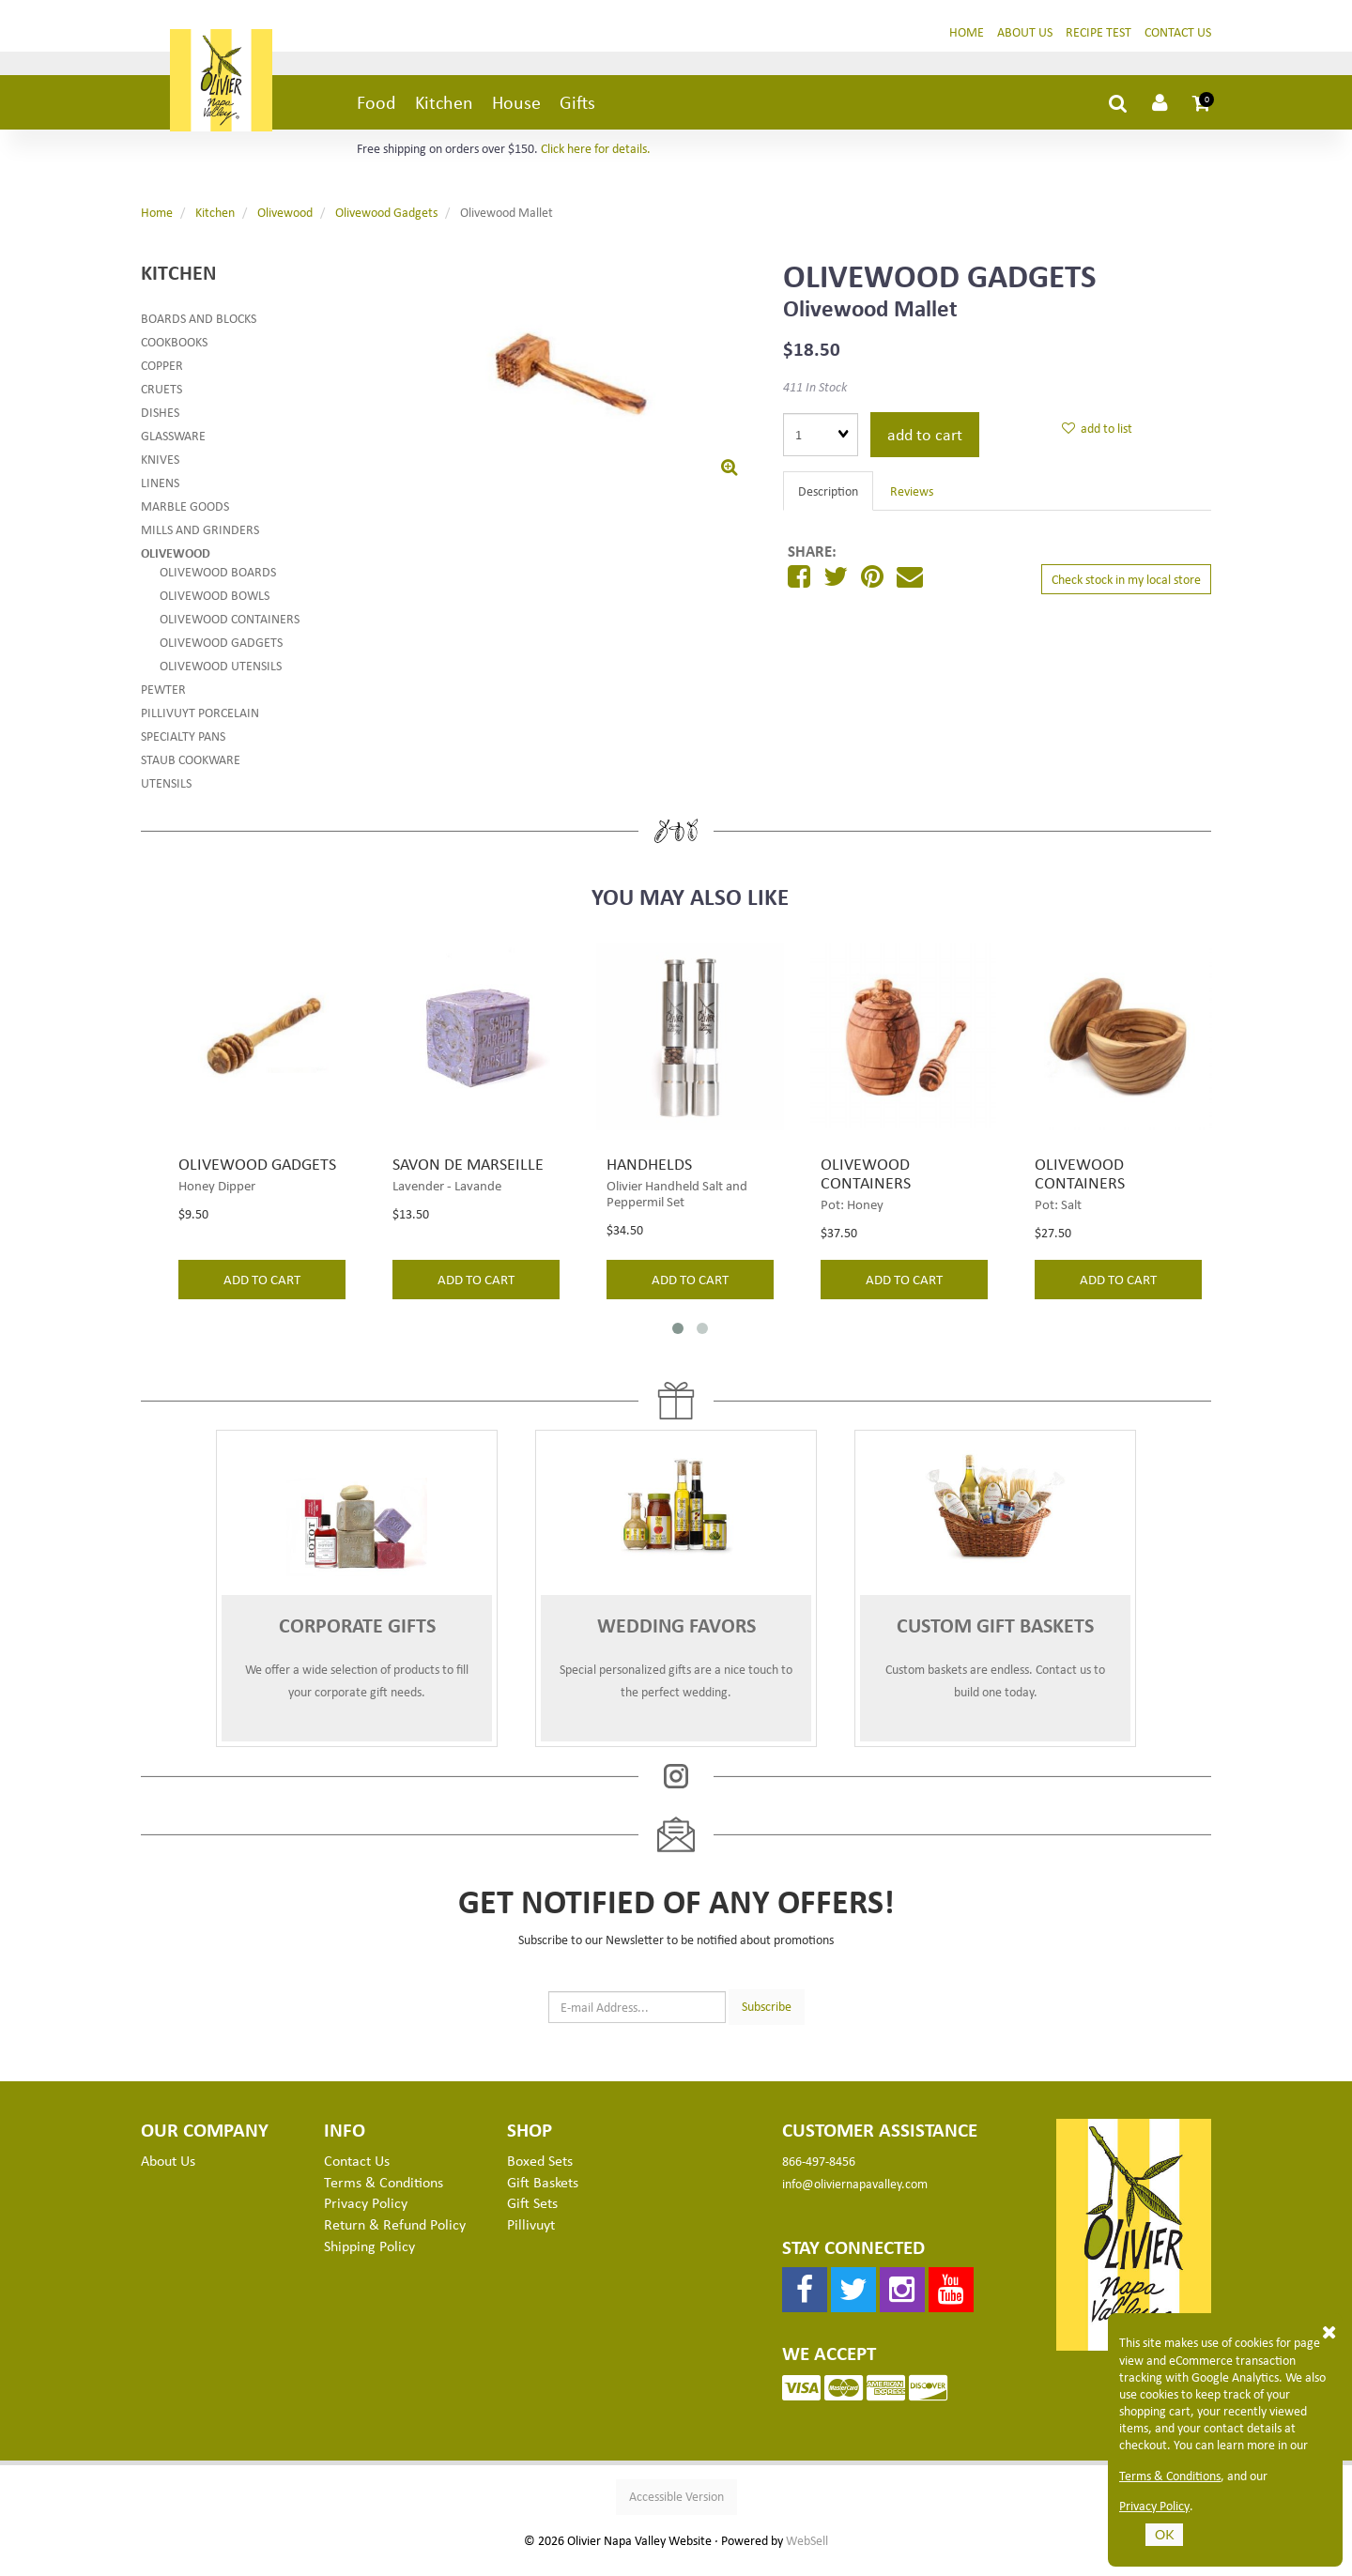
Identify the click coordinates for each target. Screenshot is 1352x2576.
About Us (1024, 45)
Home (966, 45)
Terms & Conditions (1170, 2475)
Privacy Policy (1154, 2505)
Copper (162, 379)
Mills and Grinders (200, 543)
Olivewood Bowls (214, 609)
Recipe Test (1098, 45)
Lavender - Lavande (446, 1198)
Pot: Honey (852, 1217)
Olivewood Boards (218, 585)
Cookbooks (174, 355)
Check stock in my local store (1126, 593)
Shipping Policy (369, 2260)
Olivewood (285, 227)
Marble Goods (185, 520)
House (516, 116)
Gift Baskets (542, 2195)
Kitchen (444, 116)
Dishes (160, 426)
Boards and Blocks (198, 332)
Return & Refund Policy (395, 2239)
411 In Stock (815, 400)
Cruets (161, 402)
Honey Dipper (216, 1198)
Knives (160, 473)
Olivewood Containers (230, 632)
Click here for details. (596, 163)
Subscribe (766, 2021)
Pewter (163, 703)
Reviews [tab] (911, 505)
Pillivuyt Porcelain (200, 726)
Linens (160, 496)
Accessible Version (676, 2511)
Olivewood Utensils (221, 679)
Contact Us (1178, 45)
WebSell (807, 2555)
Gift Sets (532, 2217)
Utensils (166, 796)
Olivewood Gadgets (386, 227)
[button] (1201, 116)
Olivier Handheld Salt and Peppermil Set (677, 1206)
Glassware (173, 449)
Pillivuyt (531, 2239)
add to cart (924, 448)
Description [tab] (828, 505)
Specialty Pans (183, 750)
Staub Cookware (190, 773)
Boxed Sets (540, 2174)
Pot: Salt (1058, 1217)
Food (376, 116)
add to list (1097, 443)
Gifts (577, 116)
